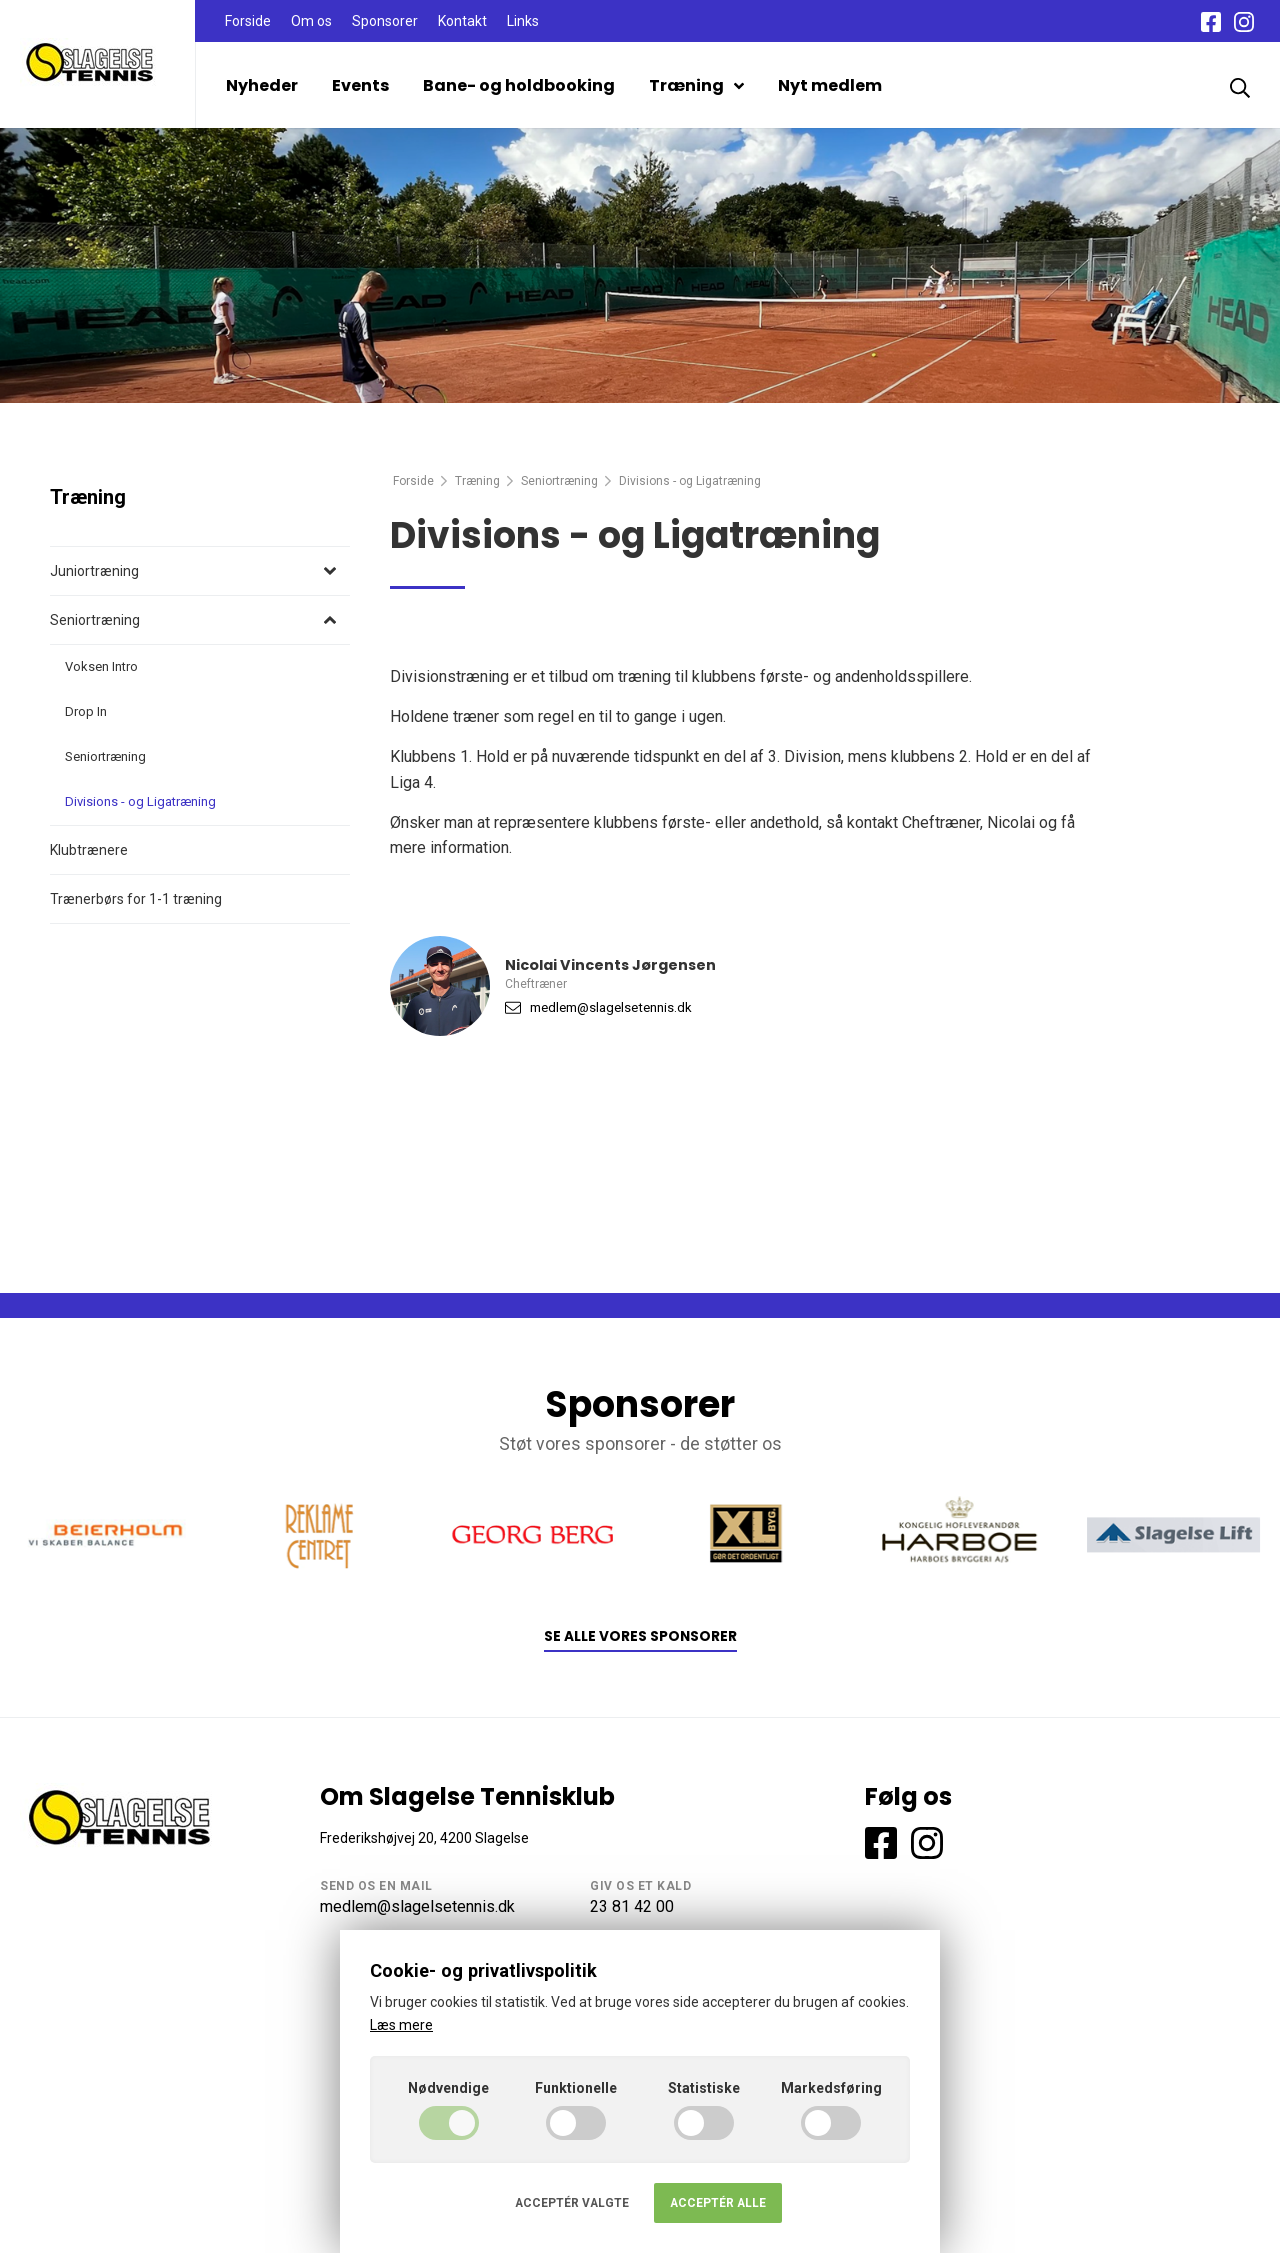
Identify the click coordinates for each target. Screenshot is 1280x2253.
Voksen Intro (101, 666)
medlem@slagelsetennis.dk (611, 1006)
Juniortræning (94, 571)
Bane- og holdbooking (519, 85)
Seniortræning (559, 481)
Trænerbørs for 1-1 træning (136, 899)
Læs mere (401, 2025)
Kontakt (462, 21)
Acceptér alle (718, 2203)
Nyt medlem (830, 85)
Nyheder (262, 85)
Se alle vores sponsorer (640, 1636)
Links (523, 21)
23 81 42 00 (632, 1906)
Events (360, 85)
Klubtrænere (89, 850)
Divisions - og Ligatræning (140, 801)
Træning (696, 85)
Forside (248, 21)
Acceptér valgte (572, 2203)
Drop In (86, 711)
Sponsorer (385, 21)
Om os (311, 21)
